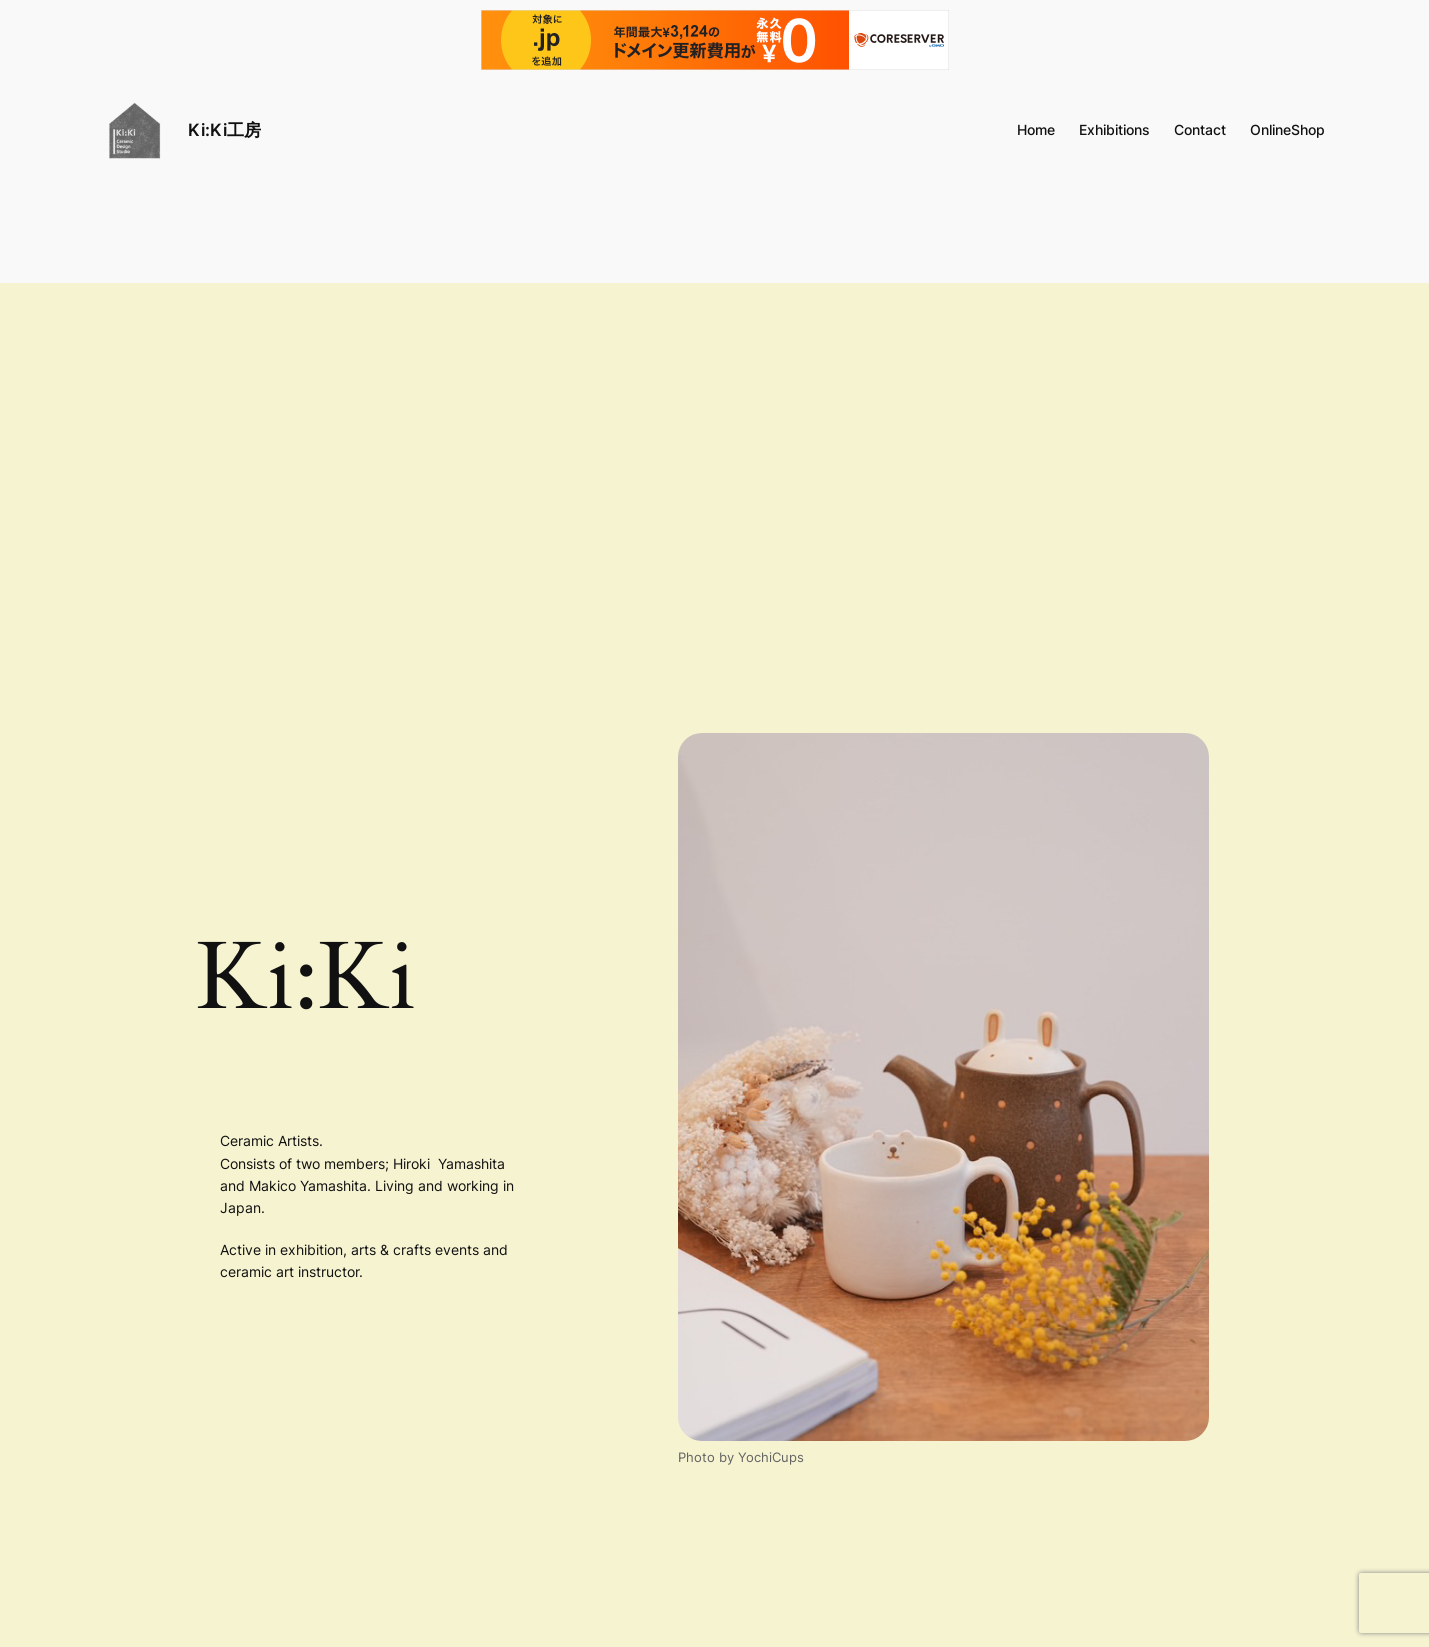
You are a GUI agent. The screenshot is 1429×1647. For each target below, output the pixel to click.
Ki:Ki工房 (224, 130)
